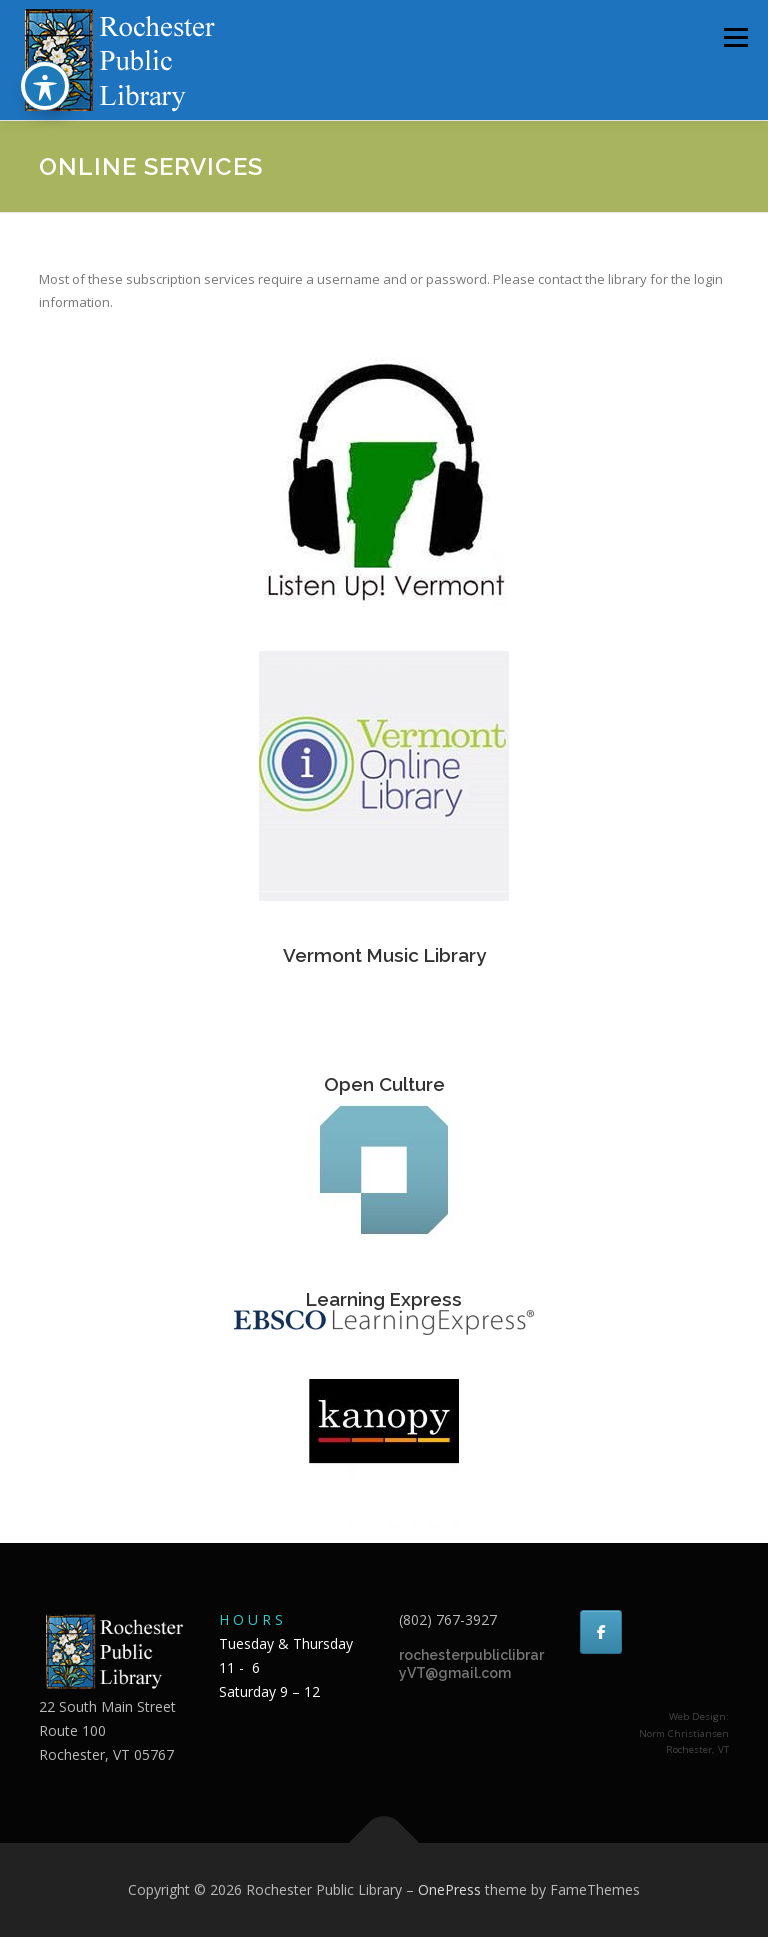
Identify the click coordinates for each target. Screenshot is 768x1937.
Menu (735, 37)
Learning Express (384, 1299)
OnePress (449, 1889)
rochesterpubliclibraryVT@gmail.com (471, 1664)
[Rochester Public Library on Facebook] (601, 1632)
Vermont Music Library (384, 955)
